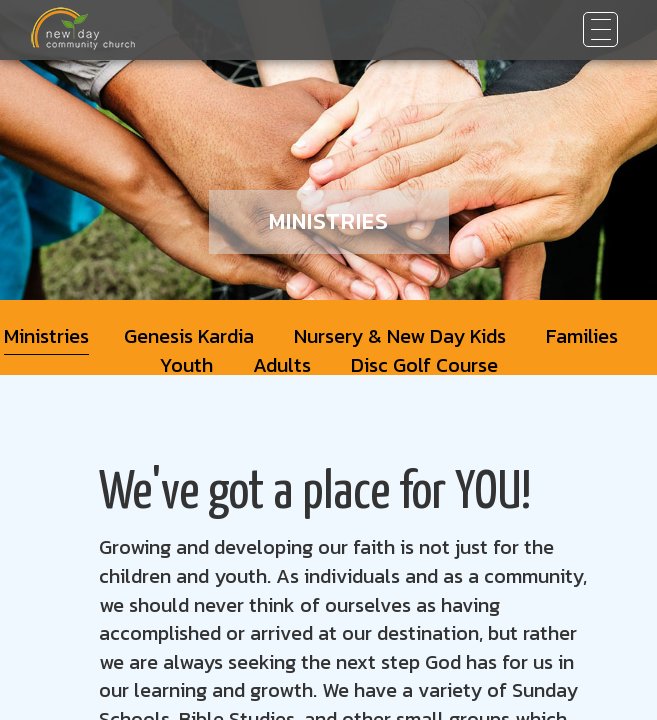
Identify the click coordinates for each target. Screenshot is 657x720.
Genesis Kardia (189, 336)
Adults (282, 365)
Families (582, 336)
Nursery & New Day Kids (400, 336)
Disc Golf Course (424, 365)
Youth (186, 365)
